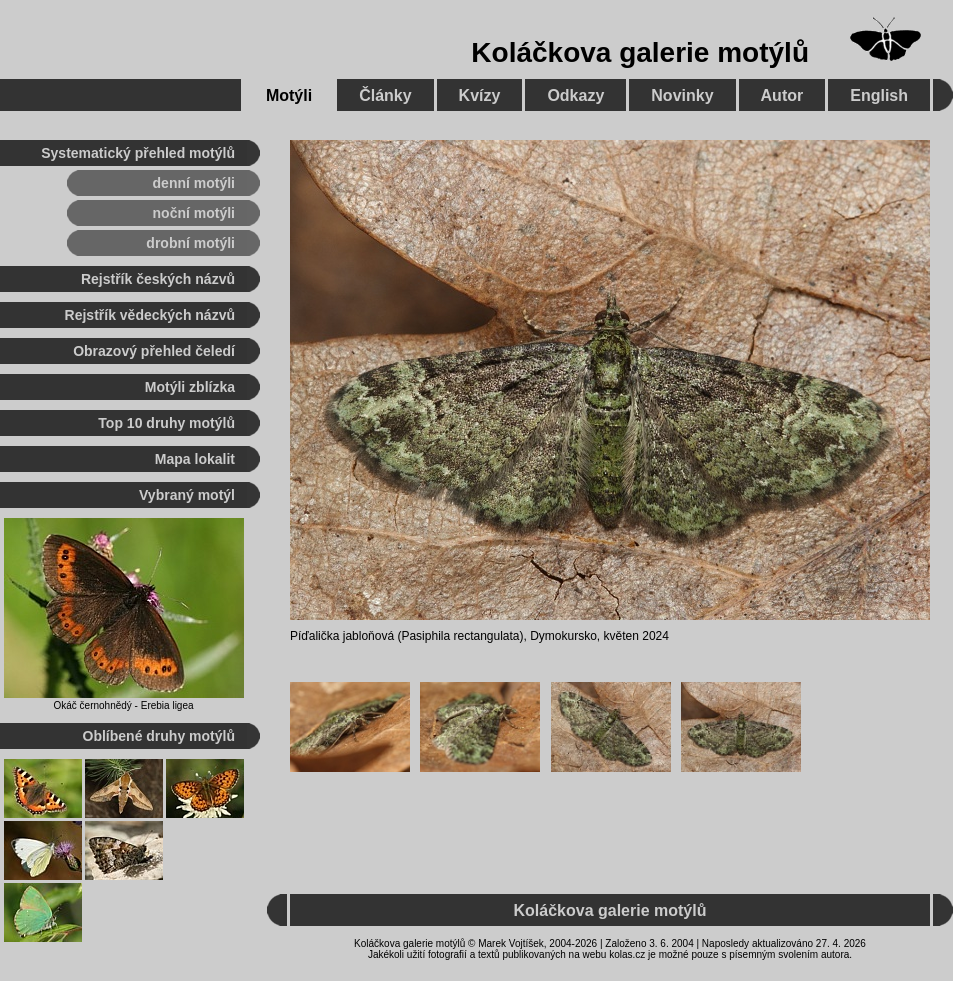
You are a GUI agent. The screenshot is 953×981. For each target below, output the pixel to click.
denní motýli (194, 183)
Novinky (682, 95)
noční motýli (194, 213)
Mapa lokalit (195, 459)
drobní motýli (190, 243)
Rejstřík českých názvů (158, 279)
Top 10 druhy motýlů (166, 423)
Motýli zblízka (190, 387)
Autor (782, 95)
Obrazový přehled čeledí (154, 351)
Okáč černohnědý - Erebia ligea (123, 705)
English (879, 95)
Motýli (289, 95)
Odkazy (575, 95)
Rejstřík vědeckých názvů (150, 315)
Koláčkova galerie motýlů (640, 52)
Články (385, 95)
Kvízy (480, 95)
